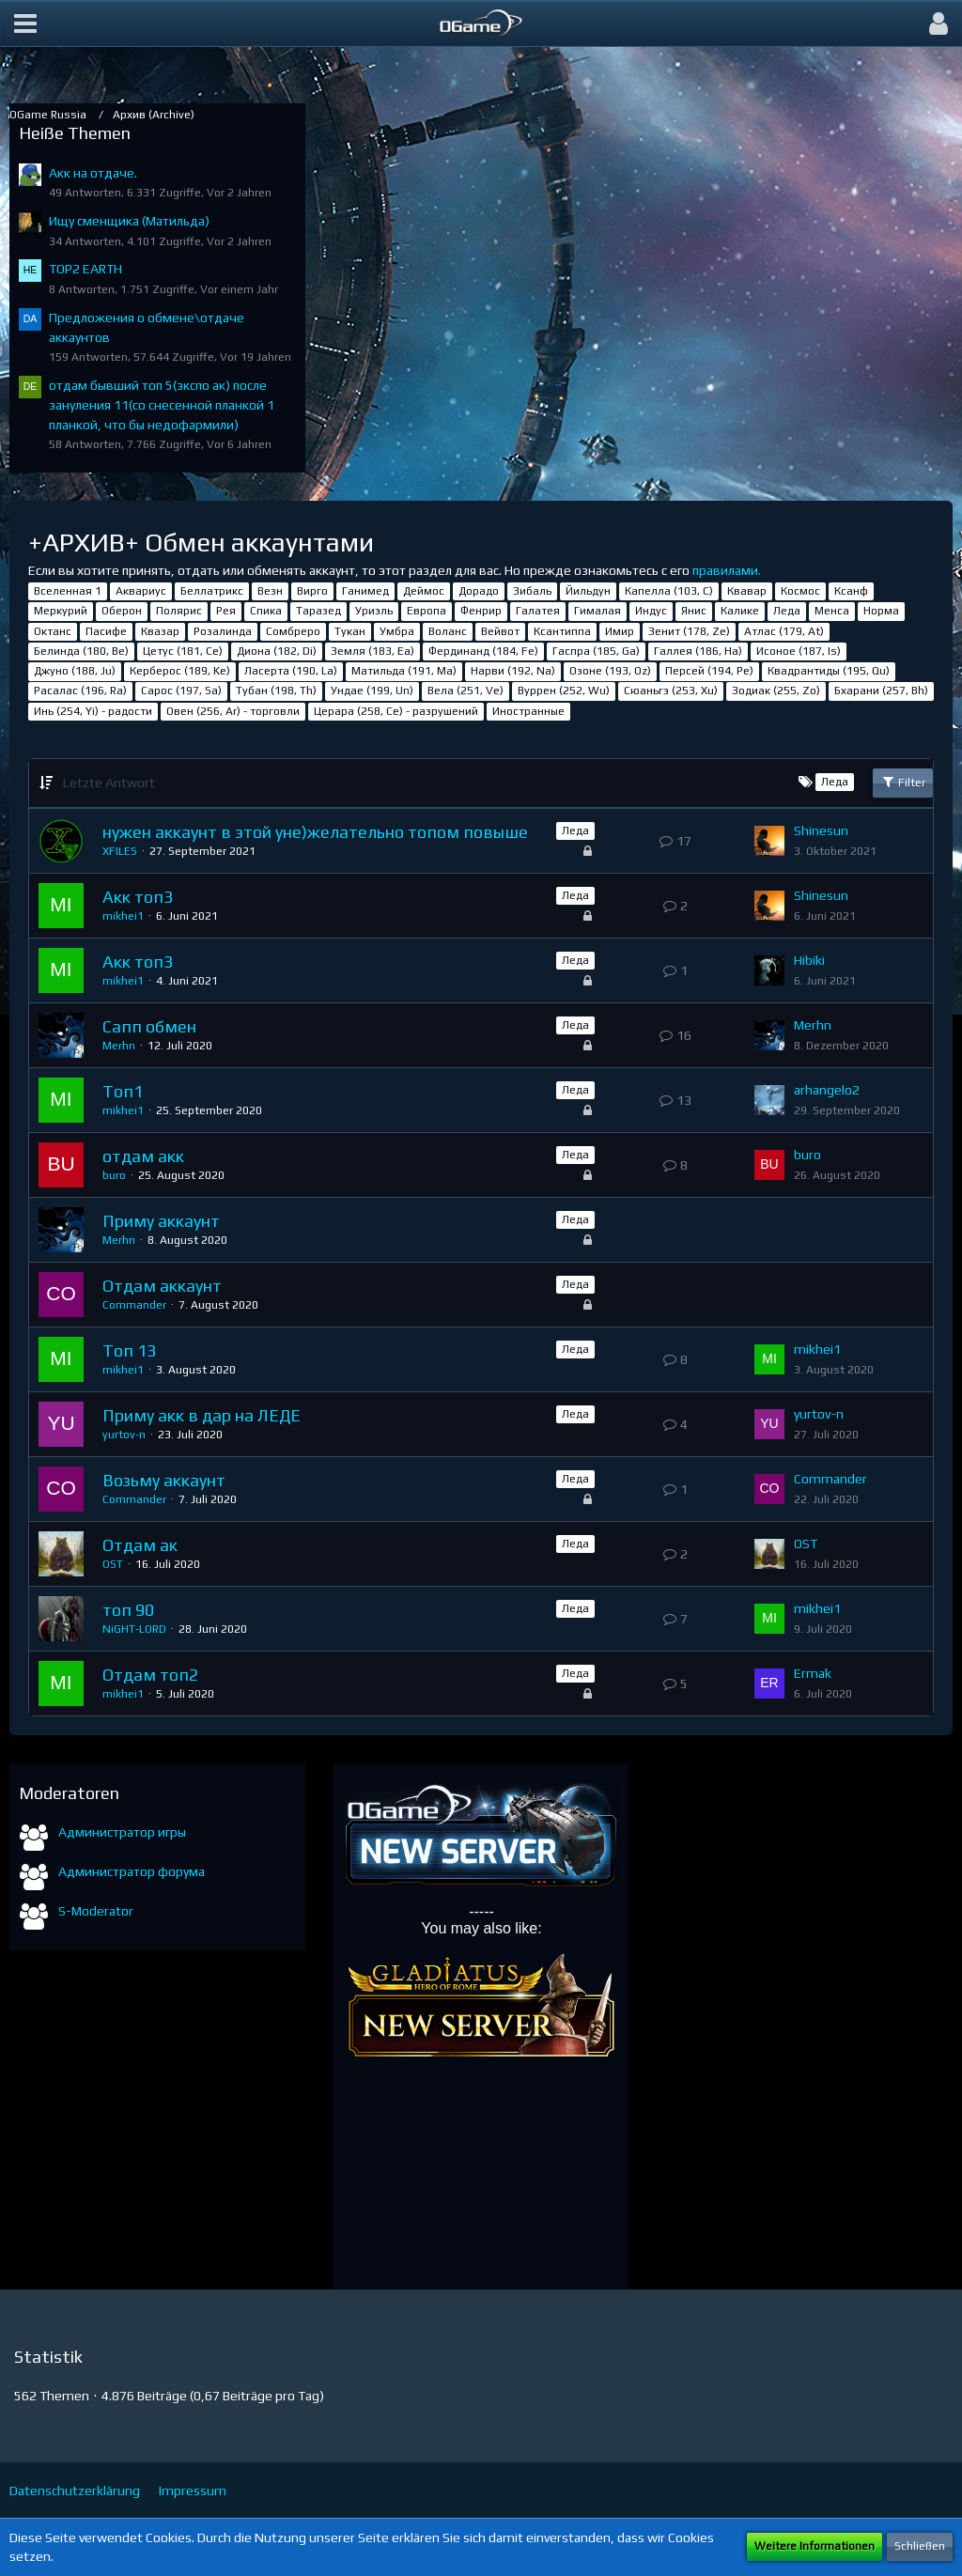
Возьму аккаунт (163, 1480)
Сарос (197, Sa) (181, 690)
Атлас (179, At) (784, 631)
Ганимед (365, 590)
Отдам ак (140, 1545)
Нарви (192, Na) (513, 670)
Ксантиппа (562, 631)
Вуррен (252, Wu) (564, 690)
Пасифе (106, 631)
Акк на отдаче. (93, 172)
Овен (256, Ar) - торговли (233, 711)
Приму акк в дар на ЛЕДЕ (201, 1415)
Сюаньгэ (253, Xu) (671, 690)
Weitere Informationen (814, 2546)
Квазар (160, 631)
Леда (786, 610)
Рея (226, 610)
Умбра (397, 631)
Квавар (747, 590)
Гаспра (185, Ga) (596, 651)
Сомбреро (293, 631)
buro (114, 1175)
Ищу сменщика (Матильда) (129, 220)
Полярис (179, 610)
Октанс (52, 631)
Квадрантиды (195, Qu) (829, 670)
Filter (902, 781)
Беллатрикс (211, 590)
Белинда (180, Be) (81, 651)
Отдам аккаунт (162, 1286)
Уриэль (374, 610)
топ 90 (128, 1610)
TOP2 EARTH (85, 268)
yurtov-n (124, 1434)
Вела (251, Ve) (465, 690)
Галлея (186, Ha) (698, 651)
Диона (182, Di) (277, 651)
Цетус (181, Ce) (183, 651)
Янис (693, 610)
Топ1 (122, 1091)
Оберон (121, 610)
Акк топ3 (137, 897)
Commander (134, 1304)
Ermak (812, 1673)
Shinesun (821, 830)
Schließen (919, 2546)
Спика (266, 610)
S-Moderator (95, 1910)
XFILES (119, 851)
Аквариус (141, 590)
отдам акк (143, 1156)
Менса (832, 610)
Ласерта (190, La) (290, 670)
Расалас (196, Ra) (80, 690)
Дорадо (478, 590)
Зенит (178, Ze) (689, 631)
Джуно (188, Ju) (75, 670)
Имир (619, 631)
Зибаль (532, 590)
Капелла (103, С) (669, 590)
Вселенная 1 (67, 590)
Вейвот (500, 631)
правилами (725, 570)
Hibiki (809, 960)
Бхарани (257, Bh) (881, 690)
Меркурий (60, 610)
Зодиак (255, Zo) (776, 690)
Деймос (423, 590)
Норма (881, 610)
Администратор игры (122, 1831)
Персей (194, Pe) (709, 670)
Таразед (318, 610)
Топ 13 (129, 1350)
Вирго (312, 590)
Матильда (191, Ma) (404, 670)
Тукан (349, 631)
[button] (25, 23)
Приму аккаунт (161, 1221)
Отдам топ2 (150, 1674)
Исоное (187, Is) (798, 651)
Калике (740, 610)
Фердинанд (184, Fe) (483, 651)
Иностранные (528, 711)
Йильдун (588, 590)
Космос (800, 590)
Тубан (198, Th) (276, 690)
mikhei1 (123, 916)
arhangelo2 (827, 1089)
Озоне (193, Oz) (610, 670)
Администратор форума (131, 1871)
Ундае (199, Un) (372, 690)
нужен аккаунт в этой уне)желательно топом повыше (315, 832)
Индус (651, 610)
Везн (270, 590)
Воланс (447, 631)
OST (112, 1564)
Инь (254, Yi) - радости (93, 711)
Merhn (118, 1045)
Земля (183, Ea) (372, 651)
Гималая (597, 610)
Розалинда (223, 631)
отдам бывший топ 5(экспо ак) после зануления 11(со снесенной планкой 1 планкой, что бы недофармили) (161, 404)
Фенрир (481, 610)
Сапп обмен (149, 1026)
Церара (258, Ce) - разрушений (396, 711)
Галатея (538, 610)
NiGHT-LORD (134, 1629)
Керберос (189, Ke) (180, 670)
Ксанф (851, 590)
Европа (426, 610)
